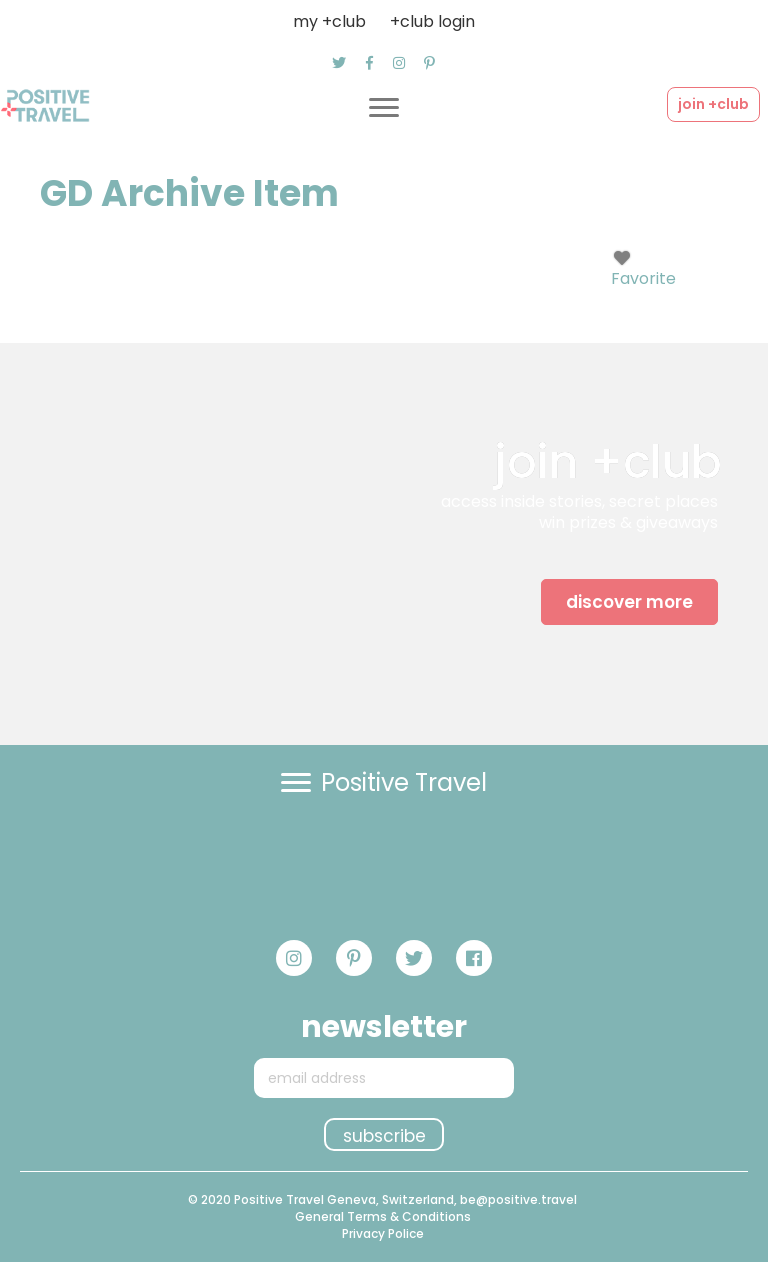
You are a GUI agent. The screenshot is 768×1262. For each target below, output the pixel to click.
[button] (339, 63)
